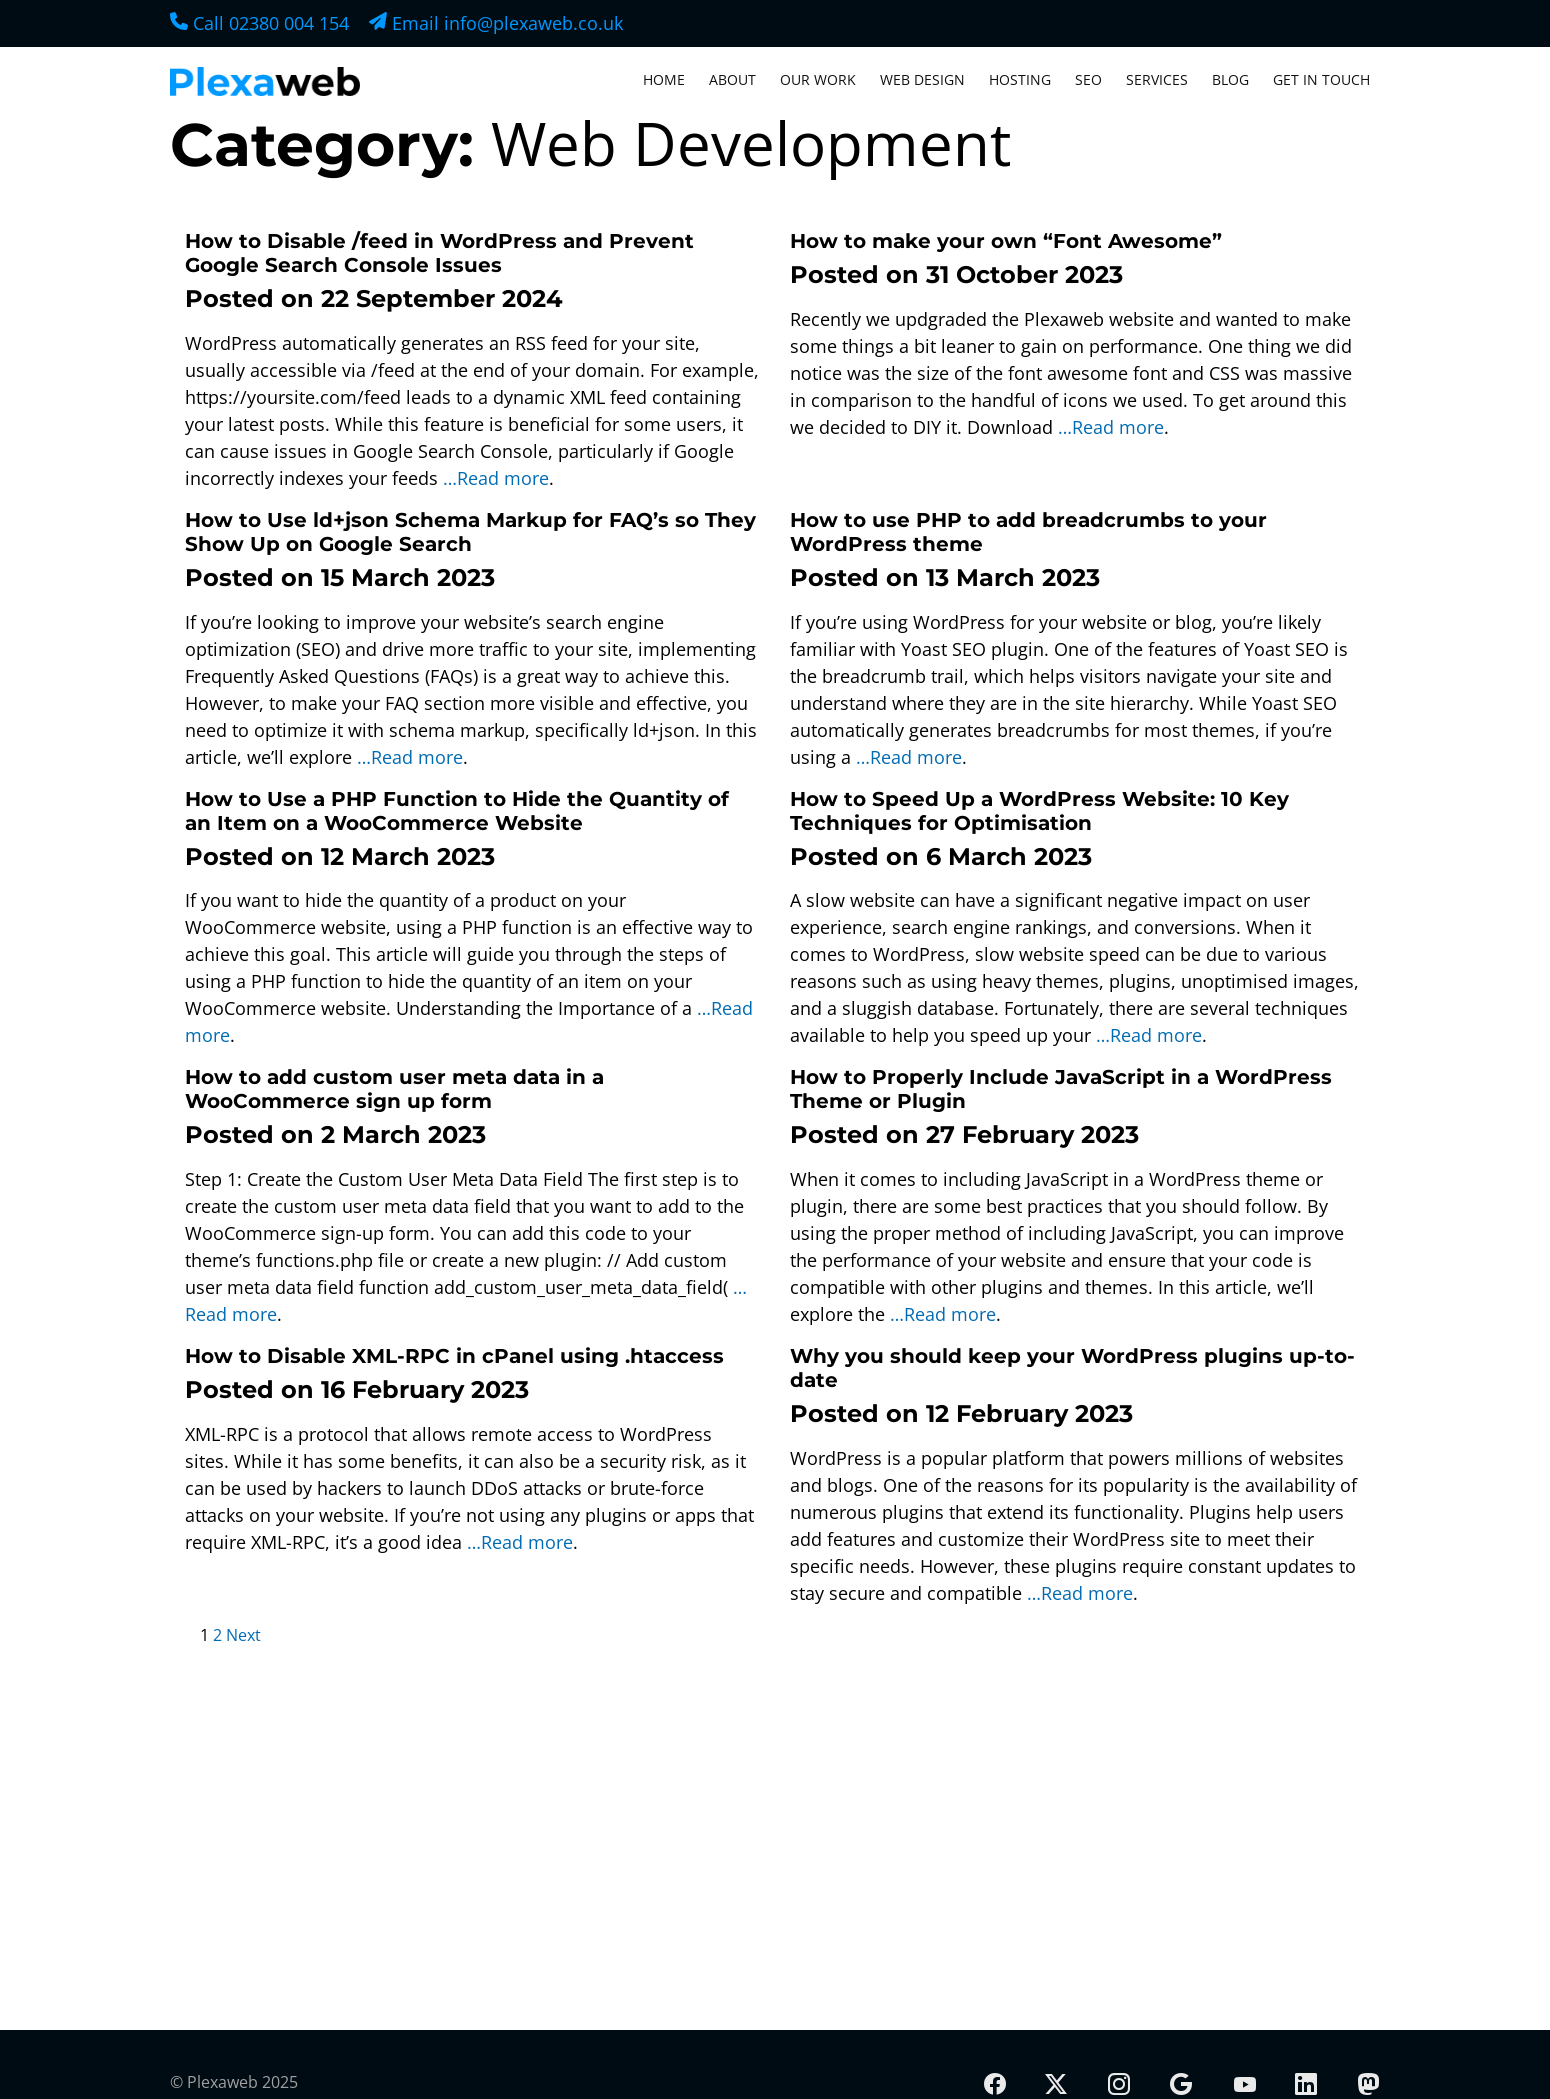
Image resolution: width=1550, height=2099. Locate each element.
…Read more (496, 478)
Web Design (922, 79)
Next (243, 1635)
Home (664, 79)
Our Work (818, 79)
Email (496, 23)
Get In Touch (1321, 79)
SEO (1088, 79)
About (732, 79)
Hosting (1020, 79)
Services (1157, 79)
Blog (1230, 79)
